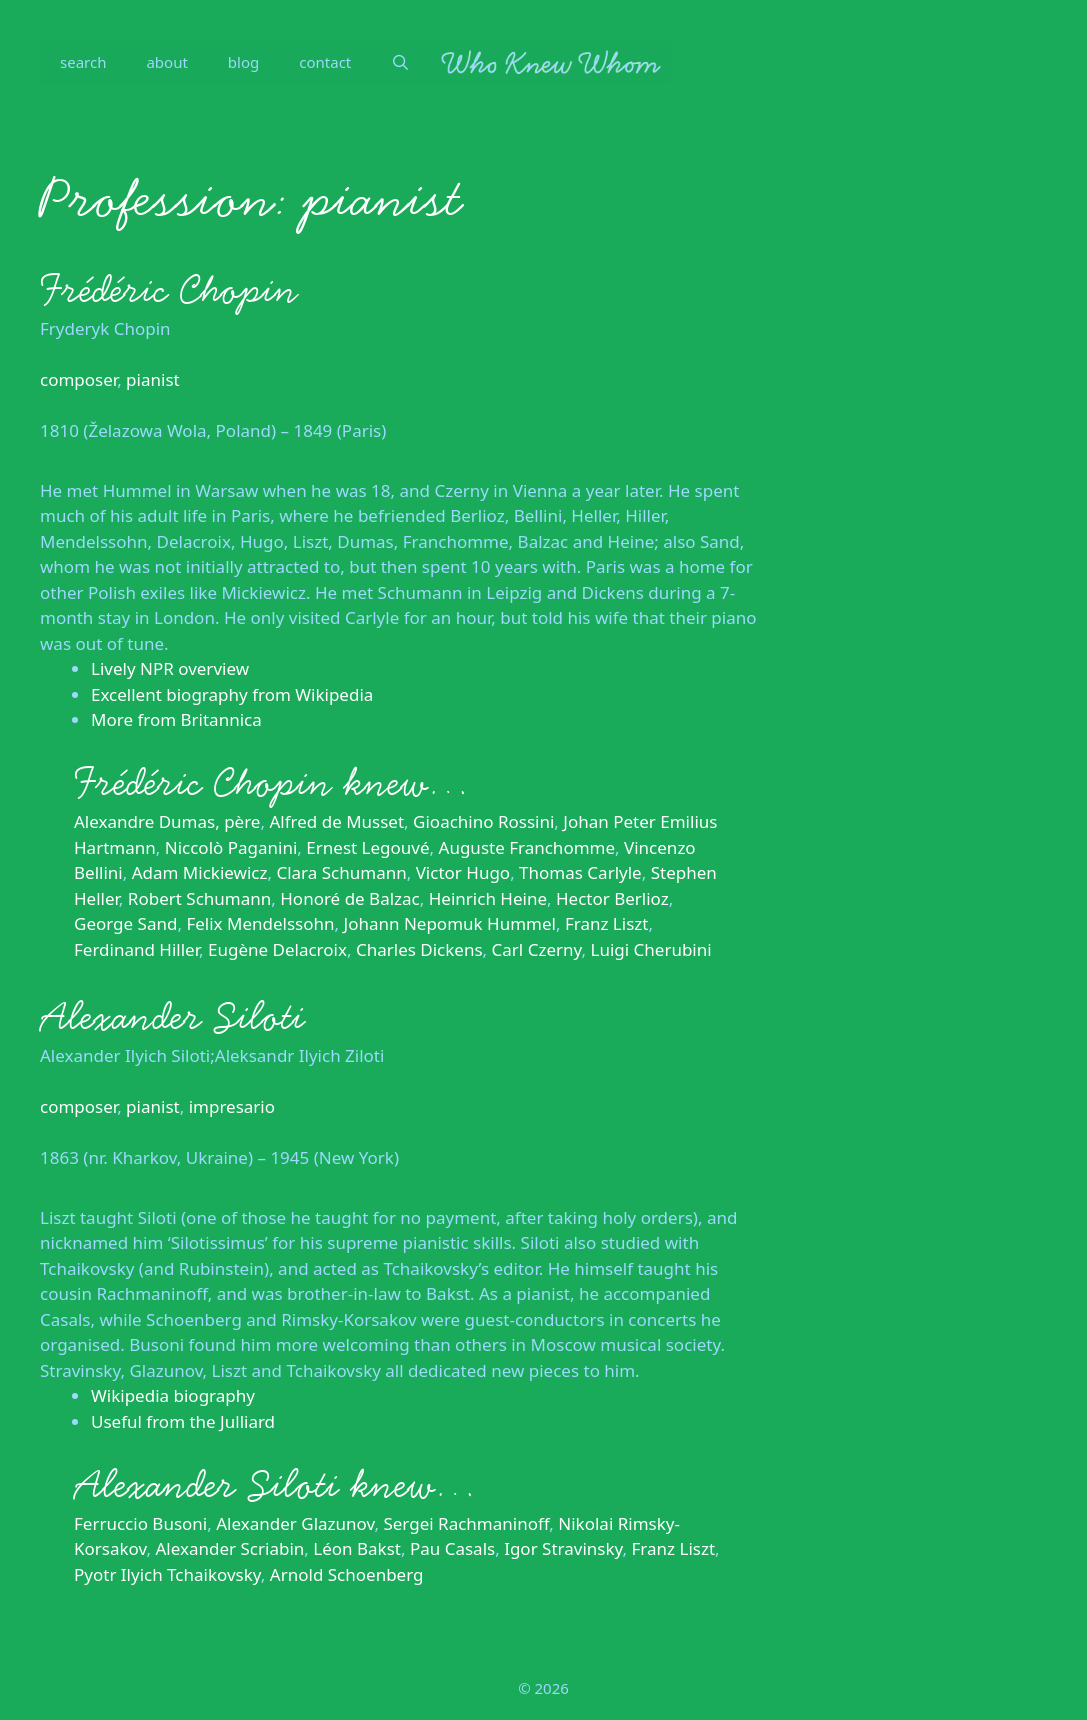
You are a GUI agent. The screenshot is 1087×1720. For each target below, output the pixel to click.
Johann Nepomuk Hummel (450, 923)
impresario (232, 1106)
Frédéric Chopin (169, 290)
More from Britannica (176, 719)
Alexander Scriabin (229, 1548)
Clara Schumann (341, 872)
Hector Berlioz (612, 898)
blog (243, 62)
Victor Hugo (463, 872)
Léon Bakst (357, 1548)
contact (325, 62)
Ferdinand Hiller (136, 949)
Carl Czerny (537, 949)
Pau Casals (452, 1548)
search (83, 62)
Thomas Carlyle (580, 872)
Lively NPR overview (170, 668)
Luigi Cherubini (650, 949)
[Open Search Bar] (400, 62)
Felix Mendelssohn (260, 923)
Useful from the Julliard (183, 1421)
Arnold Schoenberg (347, 1574)
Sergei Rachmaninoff (466, 1523)
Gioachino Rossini (483, 821)
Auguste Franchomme (527, 847)
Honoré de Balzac (350, 898)
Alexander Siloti (172, 1017)
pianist (153, 379)
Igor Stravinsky (563, 1548)
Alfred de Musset (336, 821)
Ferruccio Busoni (140, 1523)
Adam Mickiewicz (200, 872)
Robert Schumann (199, 898)
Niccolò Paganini (231, 847)
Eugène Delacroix (277, 949)
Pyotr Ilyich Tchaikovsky (167, 1574)
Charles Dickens (419, 949)
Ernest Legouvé (367, 847)
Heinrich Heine (488, 898)
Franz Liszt (607, 923)
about (166, 62)
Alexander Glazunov (295, 1523)
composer (78, 379)
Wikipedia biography (173, 1395)
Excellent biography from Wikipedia (232, 694)
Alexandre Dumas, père (167, 821)
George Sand (125, 923)
